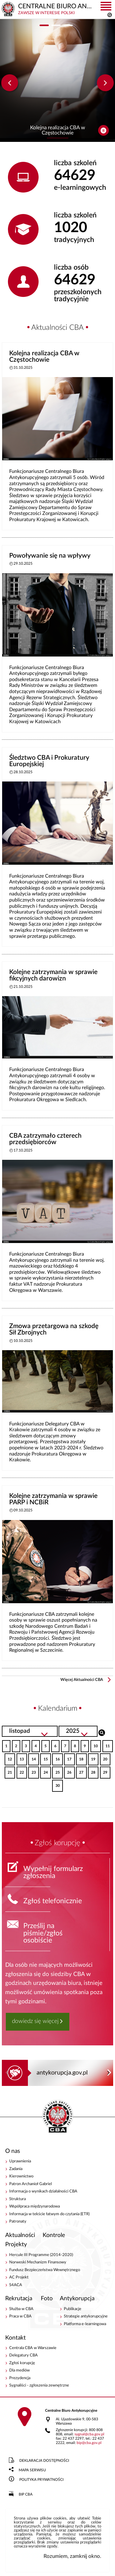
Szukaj (102, 1732)
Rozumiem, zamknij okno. (72, 2556)
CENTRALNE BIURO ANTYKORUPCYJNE (57, 2117)
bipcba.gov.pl (89, 2443)
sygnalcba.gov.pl (89, 2434)
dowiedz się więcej (35, 2021)
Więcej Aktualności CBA (81, 1680)
